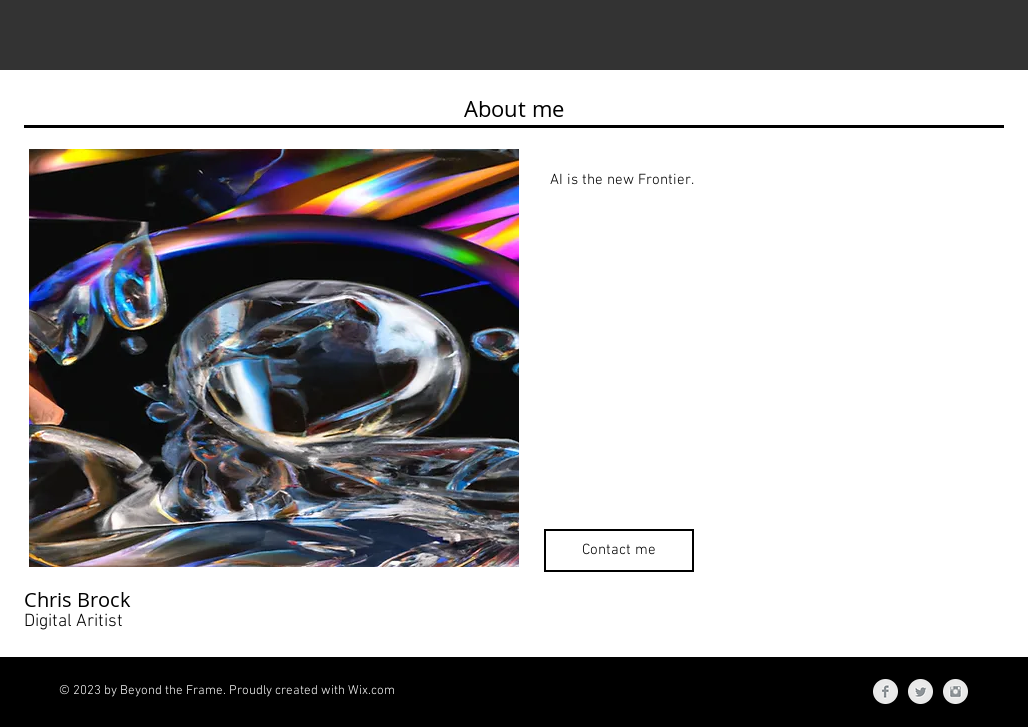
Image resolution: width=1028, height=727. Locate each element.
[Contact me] (619, 550)
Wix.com (371, 691)
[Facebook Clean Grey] (885, 691)
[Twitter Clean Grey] (920, 691)
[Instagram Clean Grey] (955, 691)
